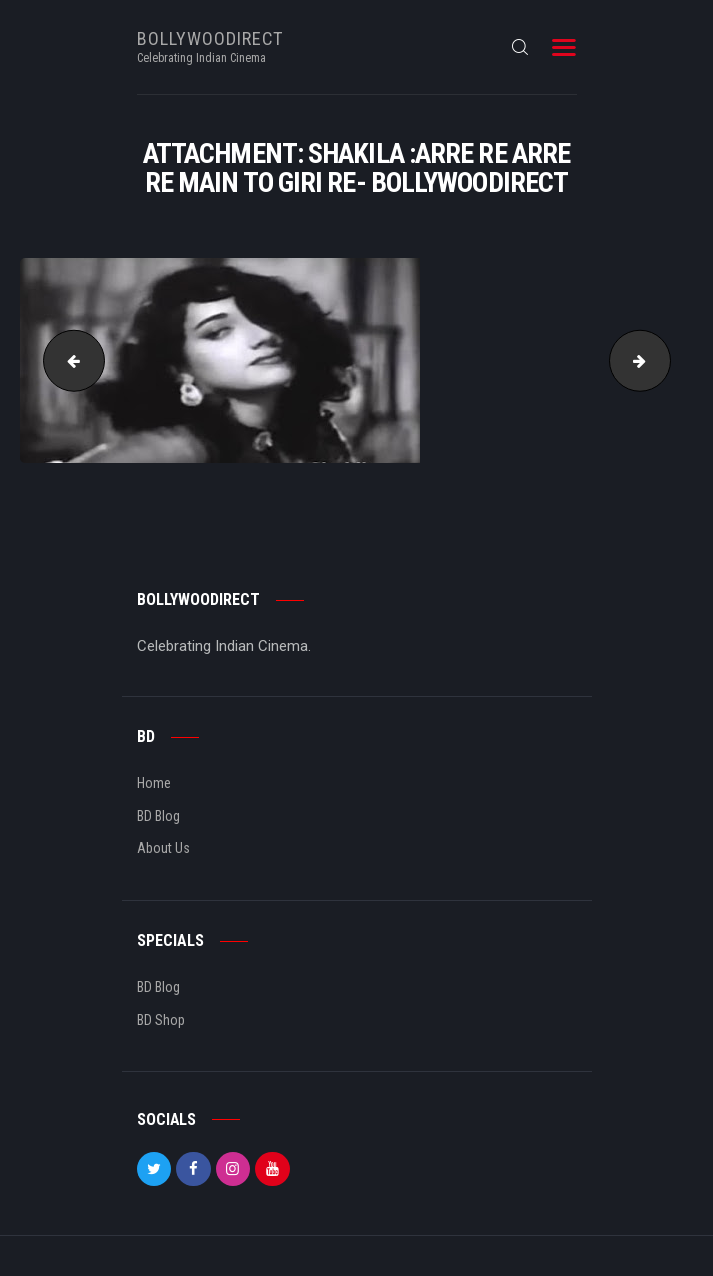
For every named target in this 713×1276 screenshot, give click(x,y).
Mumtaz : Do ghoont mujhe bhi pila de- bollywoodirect (663, 360)
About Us (163, 848)
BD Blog (158, 816)
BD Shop (161, 1020)
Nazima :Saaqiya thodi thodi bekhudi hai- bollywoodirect (67, 360)
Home (154, 783)
